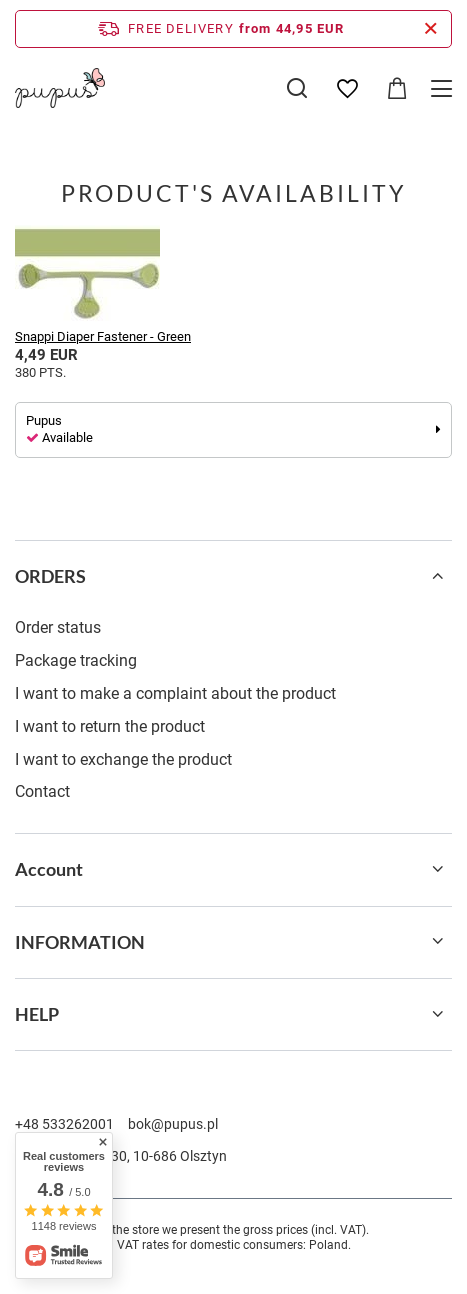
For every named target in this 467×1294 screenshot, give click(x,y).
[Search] (297, 88)
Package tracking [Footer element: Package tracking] (76, 660)
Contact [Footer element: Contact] (42, 791)
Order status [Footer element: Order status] (58, 627)
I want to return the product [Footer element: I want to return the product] (110, 726)
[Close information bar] (430, 29)
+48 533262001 (64, 1124)
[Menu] (444, 88)
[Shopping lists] (347, 89)
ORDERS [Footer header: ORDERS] (50, 576)
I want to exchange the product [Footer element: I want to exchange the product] (123, 759)
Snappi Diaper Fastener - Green (103, 336)
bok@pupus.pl (173, 1124)
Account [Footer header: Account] (49, 869)
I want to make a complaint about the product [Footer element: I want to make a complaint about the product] (175, 693)
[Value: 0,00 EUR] (397, 89)
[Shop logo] (60, 88)
